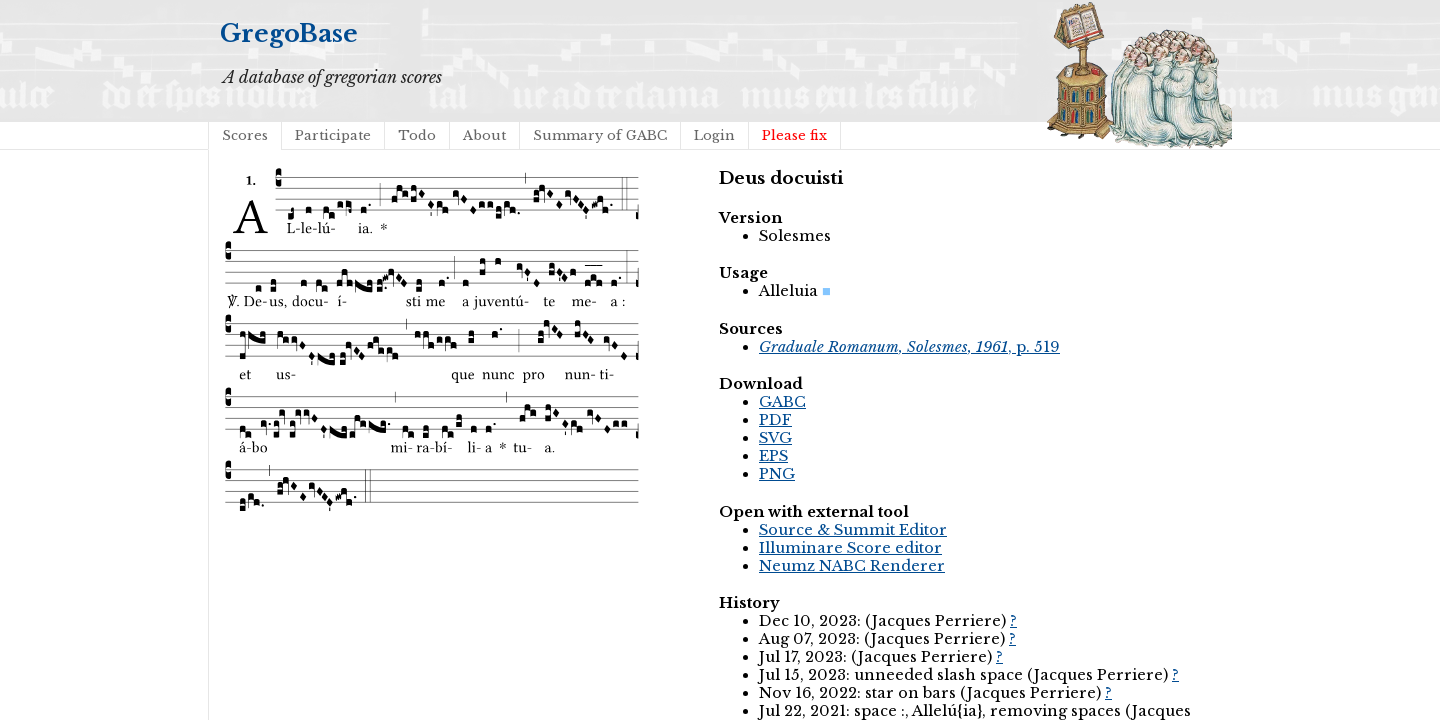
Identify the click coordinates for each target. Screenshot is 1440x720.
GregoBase (289, 33)
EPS (773, 456)
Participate (333, 135)
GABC (782, 402)
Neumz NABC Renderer (852, 566)
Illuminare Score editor (850, 548)
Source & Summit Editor (853, 530)
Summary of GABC (600, 135)
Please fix (794, 135)
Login (714, 135)
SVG (775, 438)
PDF (775, 420)
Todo (417, 135)
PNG (777, 474)
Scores (245, 135)
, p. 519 (909, 347)
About (484, 135)
